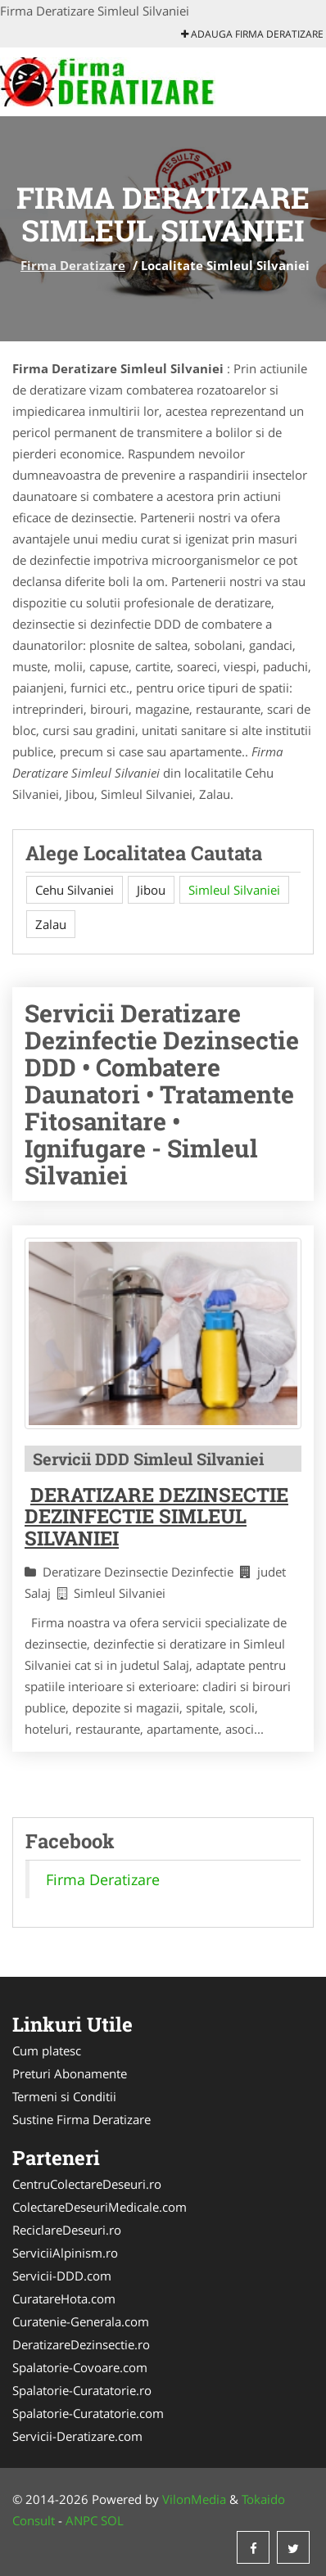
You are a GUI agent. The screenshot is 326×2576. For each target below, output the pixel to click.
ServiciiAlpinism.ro (65, 2252)
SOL (112, 2520)
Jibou (151, 890)
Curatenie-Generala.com (80, 2321)
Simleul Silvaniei (234, 890)
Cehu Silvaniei (74, 890)
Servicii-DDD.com (61, 2275)
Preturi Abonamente (69, 2073)
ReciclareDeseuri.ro (66, 2229)
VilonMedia (194, 2499)
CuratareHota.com (63, 2298)
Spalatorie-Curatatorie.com (88, 2413)
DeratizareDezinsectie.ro (81, 2344)
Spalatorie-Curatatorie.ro (82, 2390)
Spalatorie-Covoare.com (79, 2367)
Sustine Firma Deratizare (81, 2119)
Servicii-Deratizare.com (77, 2436)
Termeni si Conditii (64, 2096)
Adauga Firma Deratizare (252, 34)
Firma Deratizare (72, 265)
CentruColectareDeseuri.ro (86, 2184)
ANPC (81, 2520)
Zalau (50, 924)
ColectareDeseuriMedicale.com (99, 2206)
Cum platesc (46, 2050)
